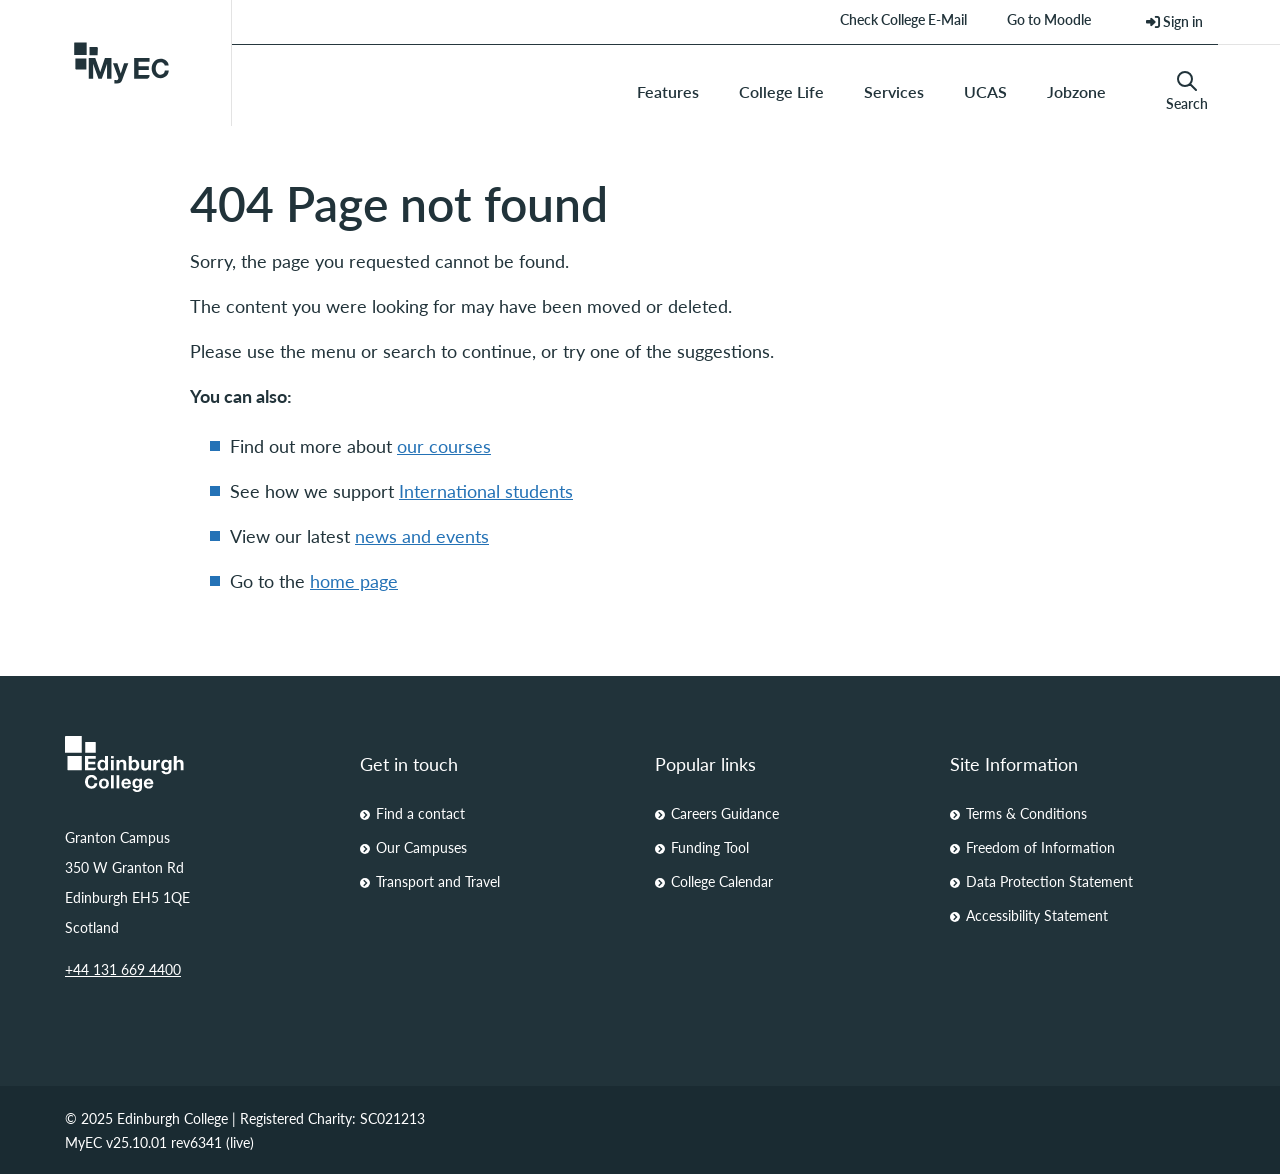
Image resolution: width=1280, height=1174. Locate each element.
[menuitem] (1174, 22)
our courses (444, 445)
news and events (422, 535)
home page (354, 580)
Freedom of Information (1040, 847)
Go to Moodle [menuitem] (1049, 19)
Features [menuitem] (668, 91)
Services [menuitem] (894, 91)
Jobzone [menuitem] (1076, 91)
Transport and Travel (438, 881)
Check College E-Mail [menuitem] (903, 19)
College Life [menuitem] (781, 91)
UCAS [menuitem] (985, 91)
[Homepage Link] (197, 764)
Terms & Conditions (1026, 813)
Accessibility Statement (1037, 915)
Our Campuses (421, 847)
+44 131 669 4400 (123, 969)
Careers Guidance (725, 813)
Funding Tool (710, 847)
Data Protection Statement (1049, 881)
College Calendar (722, 881)
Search (1187, 92)
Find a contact (420, 813)
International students (486, 490)
